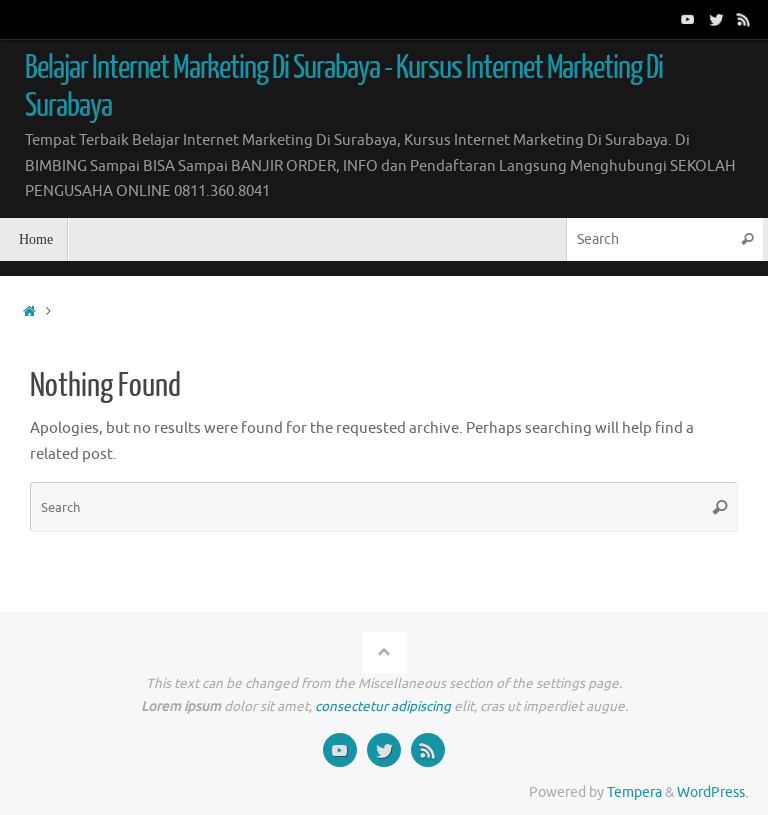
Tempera (634, 792)
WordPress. (712, 792)
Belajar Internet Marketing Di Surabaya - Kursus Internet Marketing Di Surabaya (344, 87)
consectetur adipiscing (383, 706)
